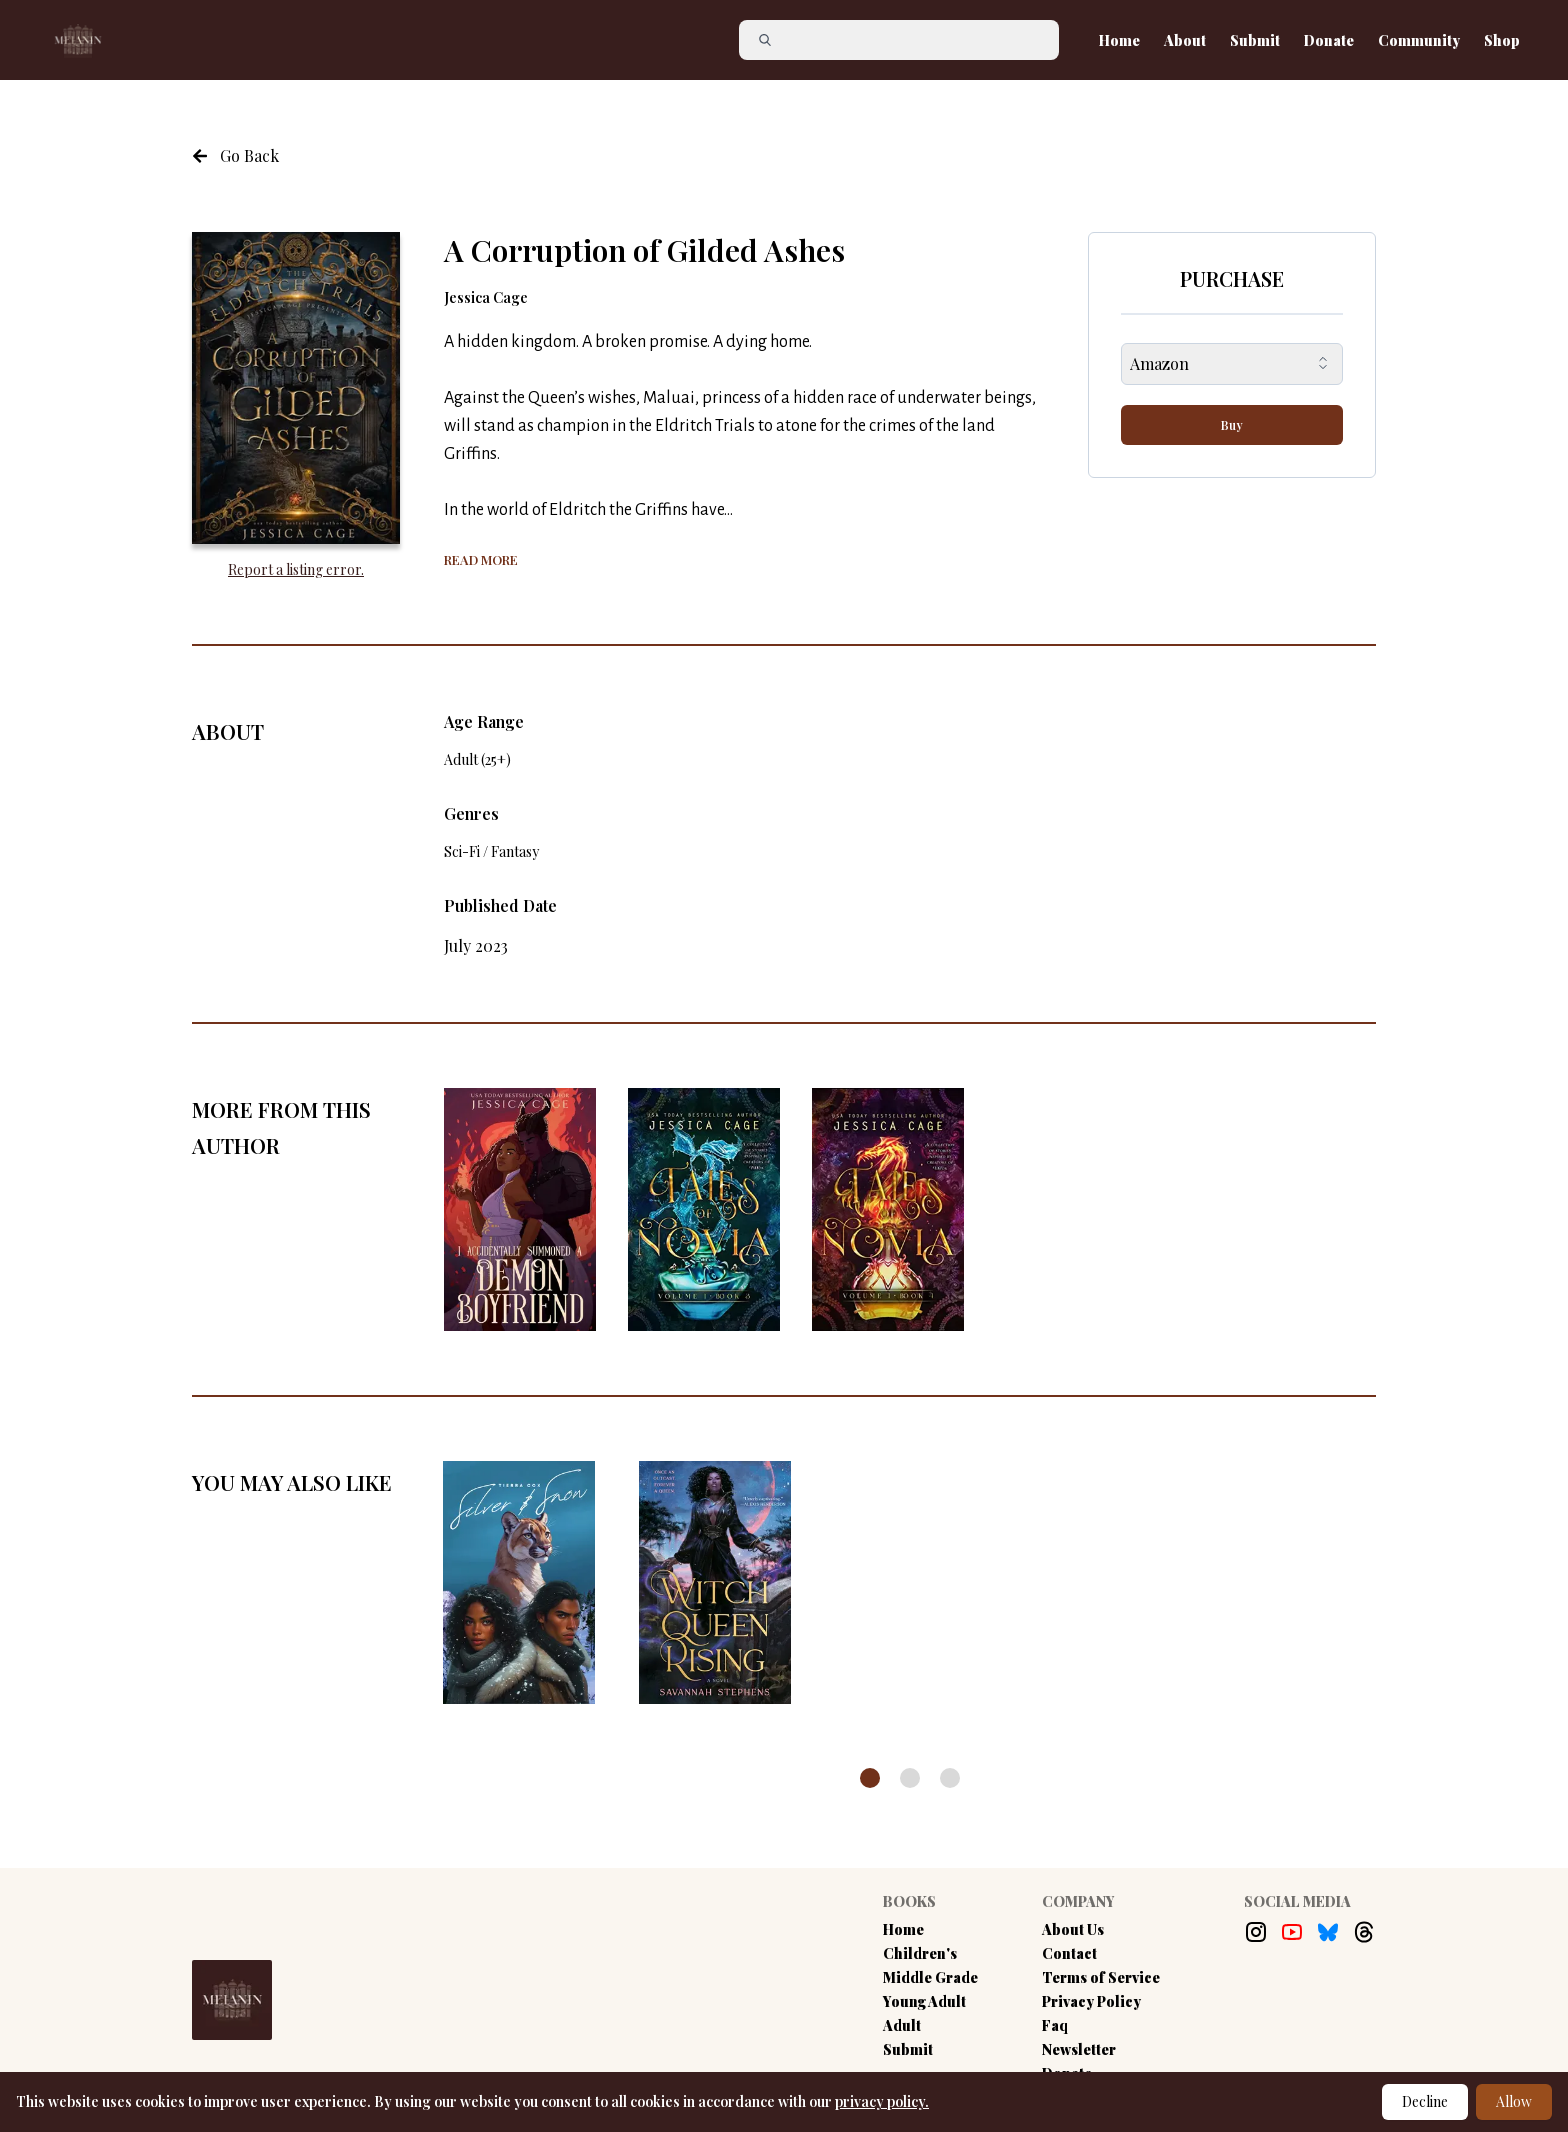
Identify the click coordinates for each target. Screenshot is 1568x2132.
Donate (1329, 40)
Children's (920, 1953)
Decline (1425, 2101)
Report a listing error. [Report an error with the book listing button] (296, 569)
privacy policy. (882, 2101)
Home (1119, 40)
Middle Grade (930, 1977)
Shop (1502, 40)
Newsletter (1079, 2049)
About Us (1073, 1929)
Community (1419, 40)
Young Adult (924, 2001)
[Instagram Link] (1256, 1932)
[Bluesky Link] (1328, 1932)
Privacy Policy (1091, 2001)
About (1185, 40)
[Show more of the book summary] (481, 558)
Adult (902, 2025)
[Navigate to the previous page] (235, 156)
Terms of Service (1101, 1977)
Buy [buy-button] (1232, 425)
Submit (1255, 40)
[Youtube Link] (1292, 1932)
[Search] (907, 40)
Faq (1055, 2025)
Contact (1069, 1953)
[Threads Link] (1364, 1932)
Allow (1514, 2101)
